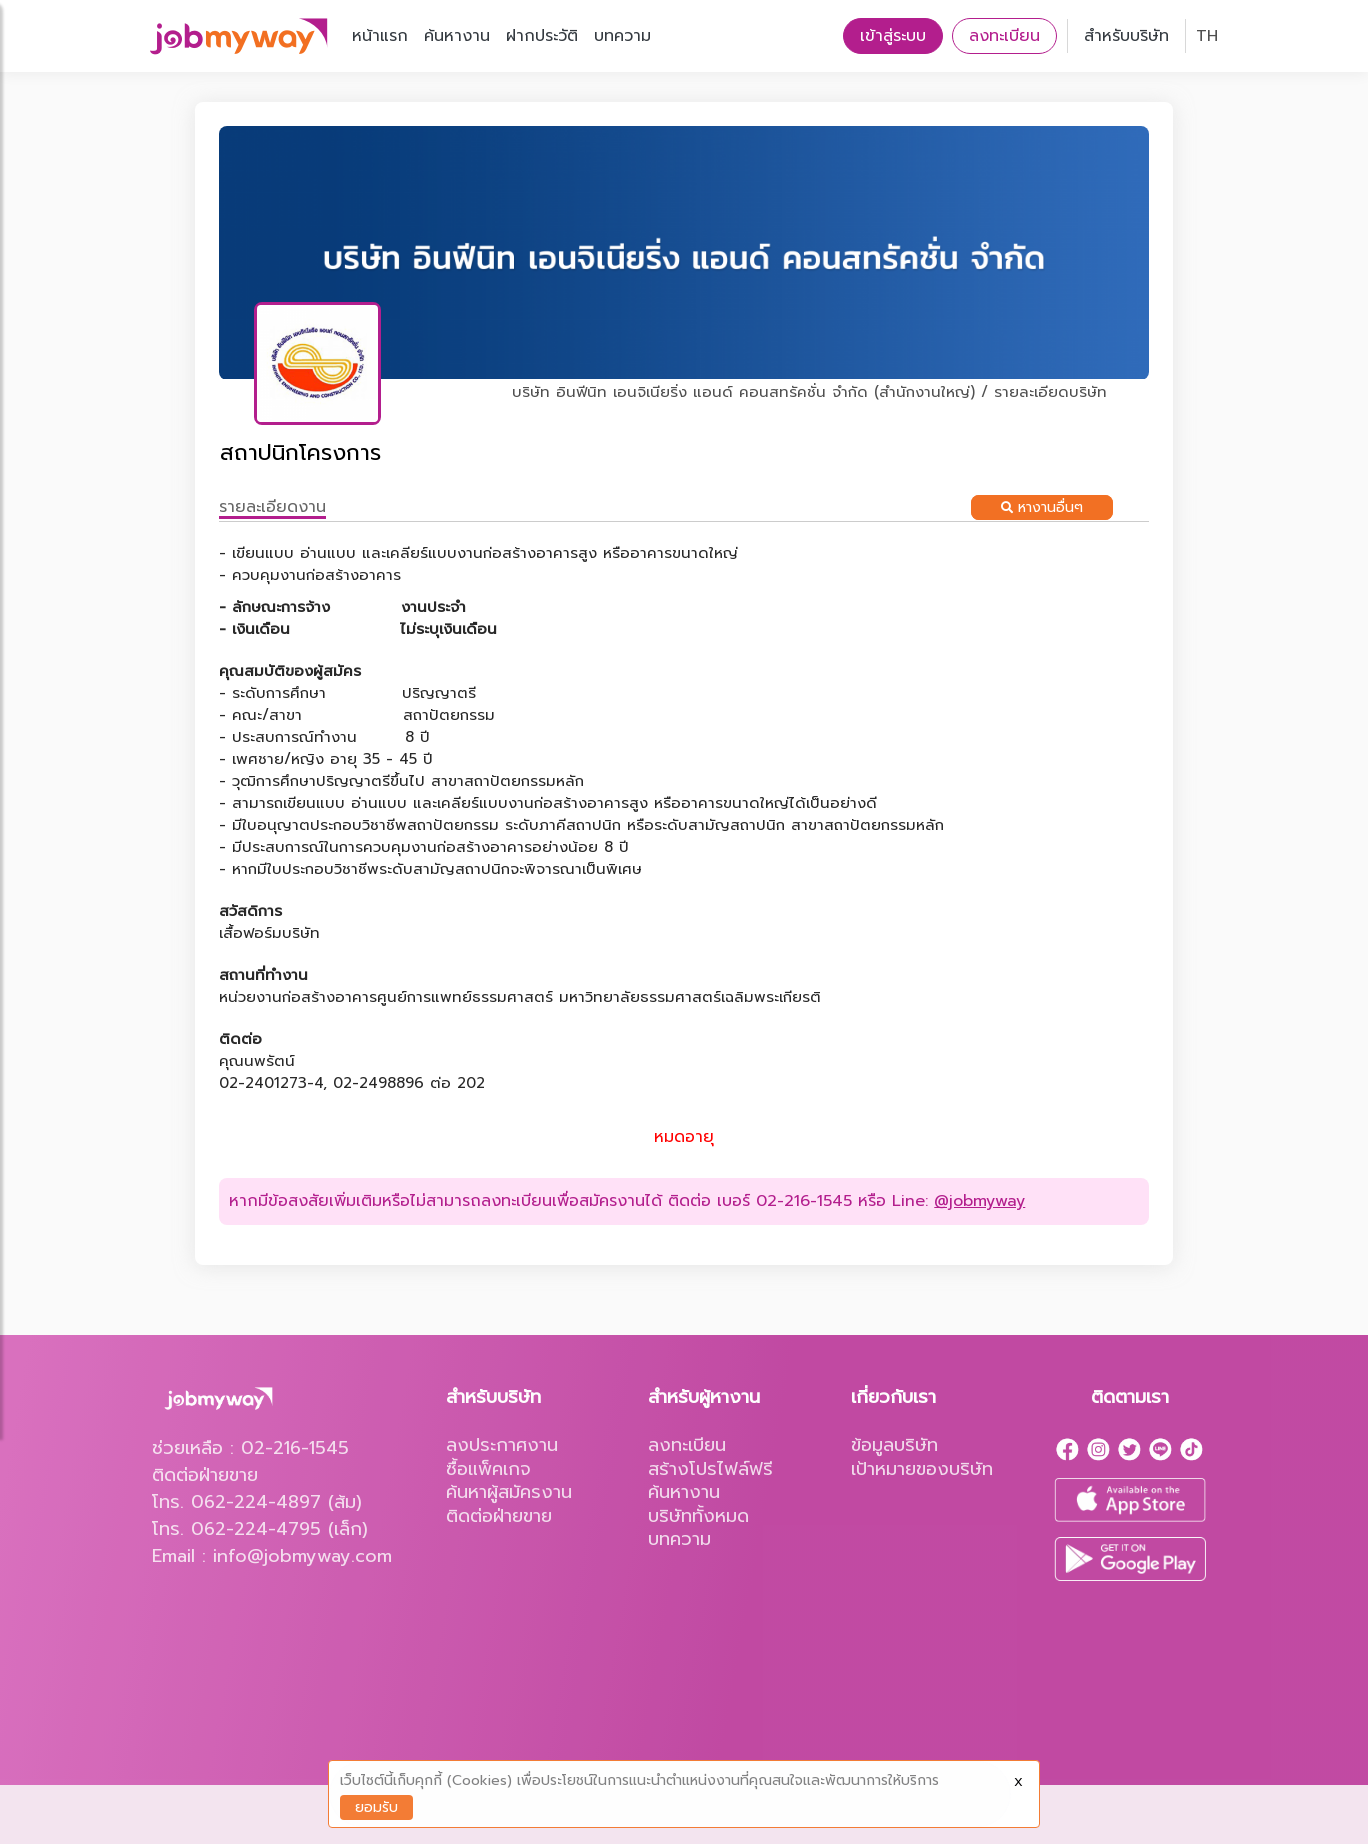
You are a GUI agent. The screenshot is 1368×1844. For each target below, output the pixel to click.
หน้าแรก (380, 36)
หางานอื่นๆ (1042, 507)
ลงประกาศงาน (502, 1445)
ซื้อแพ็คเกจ (488, 1469)
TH (1207, 36)
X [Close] (1018, 1782)
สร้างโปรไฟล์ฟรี (710, 1469)
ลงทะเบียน (1004, 36)
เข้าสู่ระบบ (893, 36)
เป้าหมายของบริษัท (922, 1469)
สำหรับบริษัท (1126, 36)
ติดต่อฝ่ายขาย (499, 1516)
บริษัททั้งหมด (698, 1516)
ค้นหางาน (457, 36)
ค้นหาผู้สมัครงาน (509, 1492)
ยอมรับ (376, 1807)
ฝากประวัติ (542, 36)
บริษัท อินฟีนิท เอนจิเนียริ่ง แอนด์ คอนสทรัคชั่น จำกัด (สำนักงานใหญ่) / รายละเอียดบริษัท (809, 392)
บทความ (622, 36)
